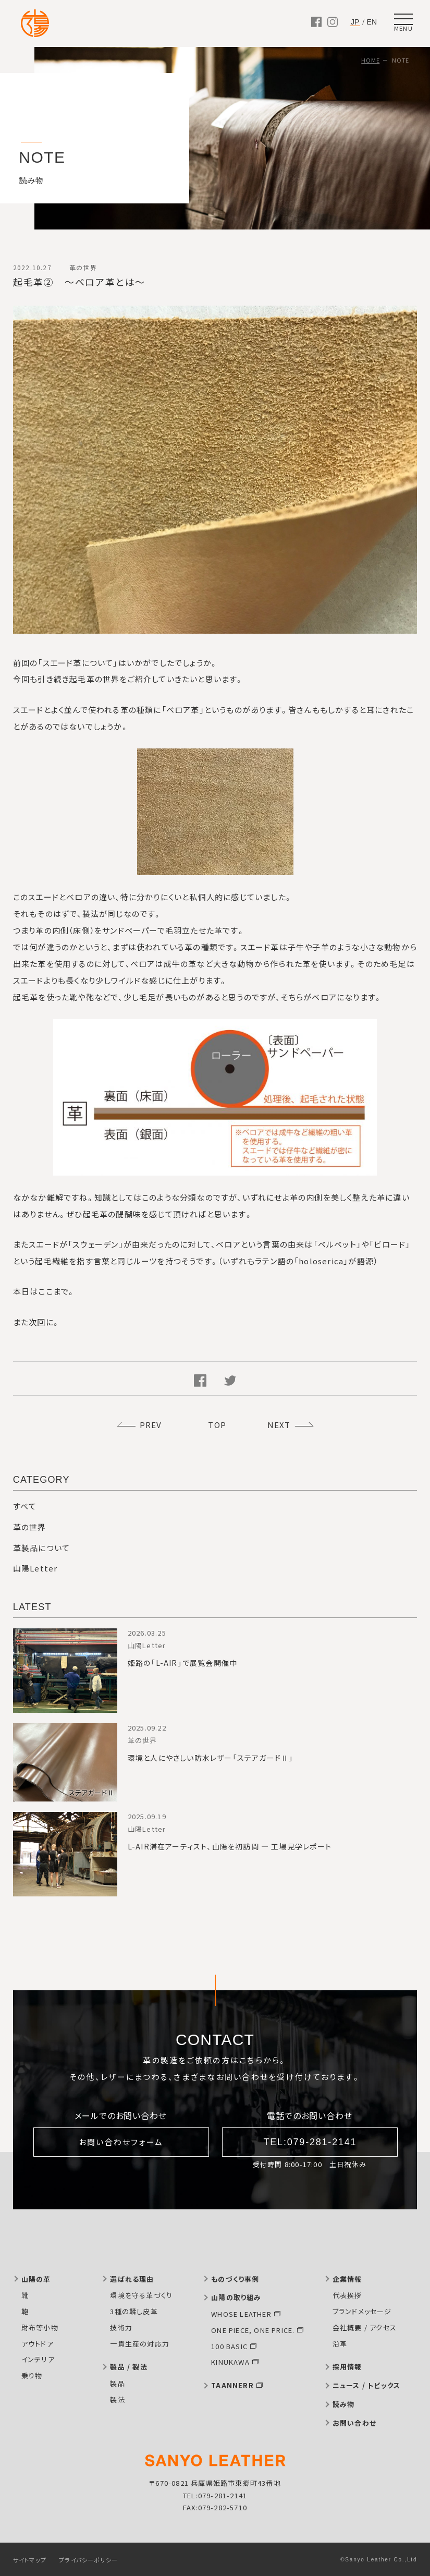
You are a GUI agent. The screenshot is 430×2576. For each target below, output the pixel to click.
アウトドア (37, 2344)
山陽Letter (35, 1568)
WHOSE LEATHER (241, 2314)
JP (355, 22)
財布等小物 (39, 2327)
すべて (25, 1506)
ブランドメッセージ (362, 2311)
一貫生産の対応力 (139, 2344)
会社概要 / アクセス (365, 2327)
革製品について (41, 1547)
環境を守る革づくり (141, 2295)
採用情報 (347, 2367)
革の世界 (29, 1526)
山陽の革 (36, 2279)
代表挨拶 (347, 2295)
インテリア (38, 2359)
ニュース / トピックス (366, 2385)
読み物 (344, 2404)
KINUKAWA (230, 2362)
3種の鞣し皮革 (133, 2311)
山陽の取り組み (236, 2297)
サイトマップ (29, 2560)
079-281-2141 (222, 2495)
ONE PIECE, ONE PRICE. (252, 2330)
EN (372, 22)
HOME (370, 60)
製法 (117, 2399)
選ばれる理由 (132, 2279)
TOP (217, 1424)
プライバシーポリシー (88, 2560)
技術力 (121, 2327)
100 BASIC (229, 2346)
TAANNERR (232, 2385)
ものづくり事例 (235, 2279)
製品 (117, 2383)
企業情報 (347, 2279)
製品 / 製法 (128, 2367)
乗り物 (32, 2375)
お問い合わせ (354, 2423)
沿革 (340, 2344)
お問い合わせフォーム (121, 2141)
